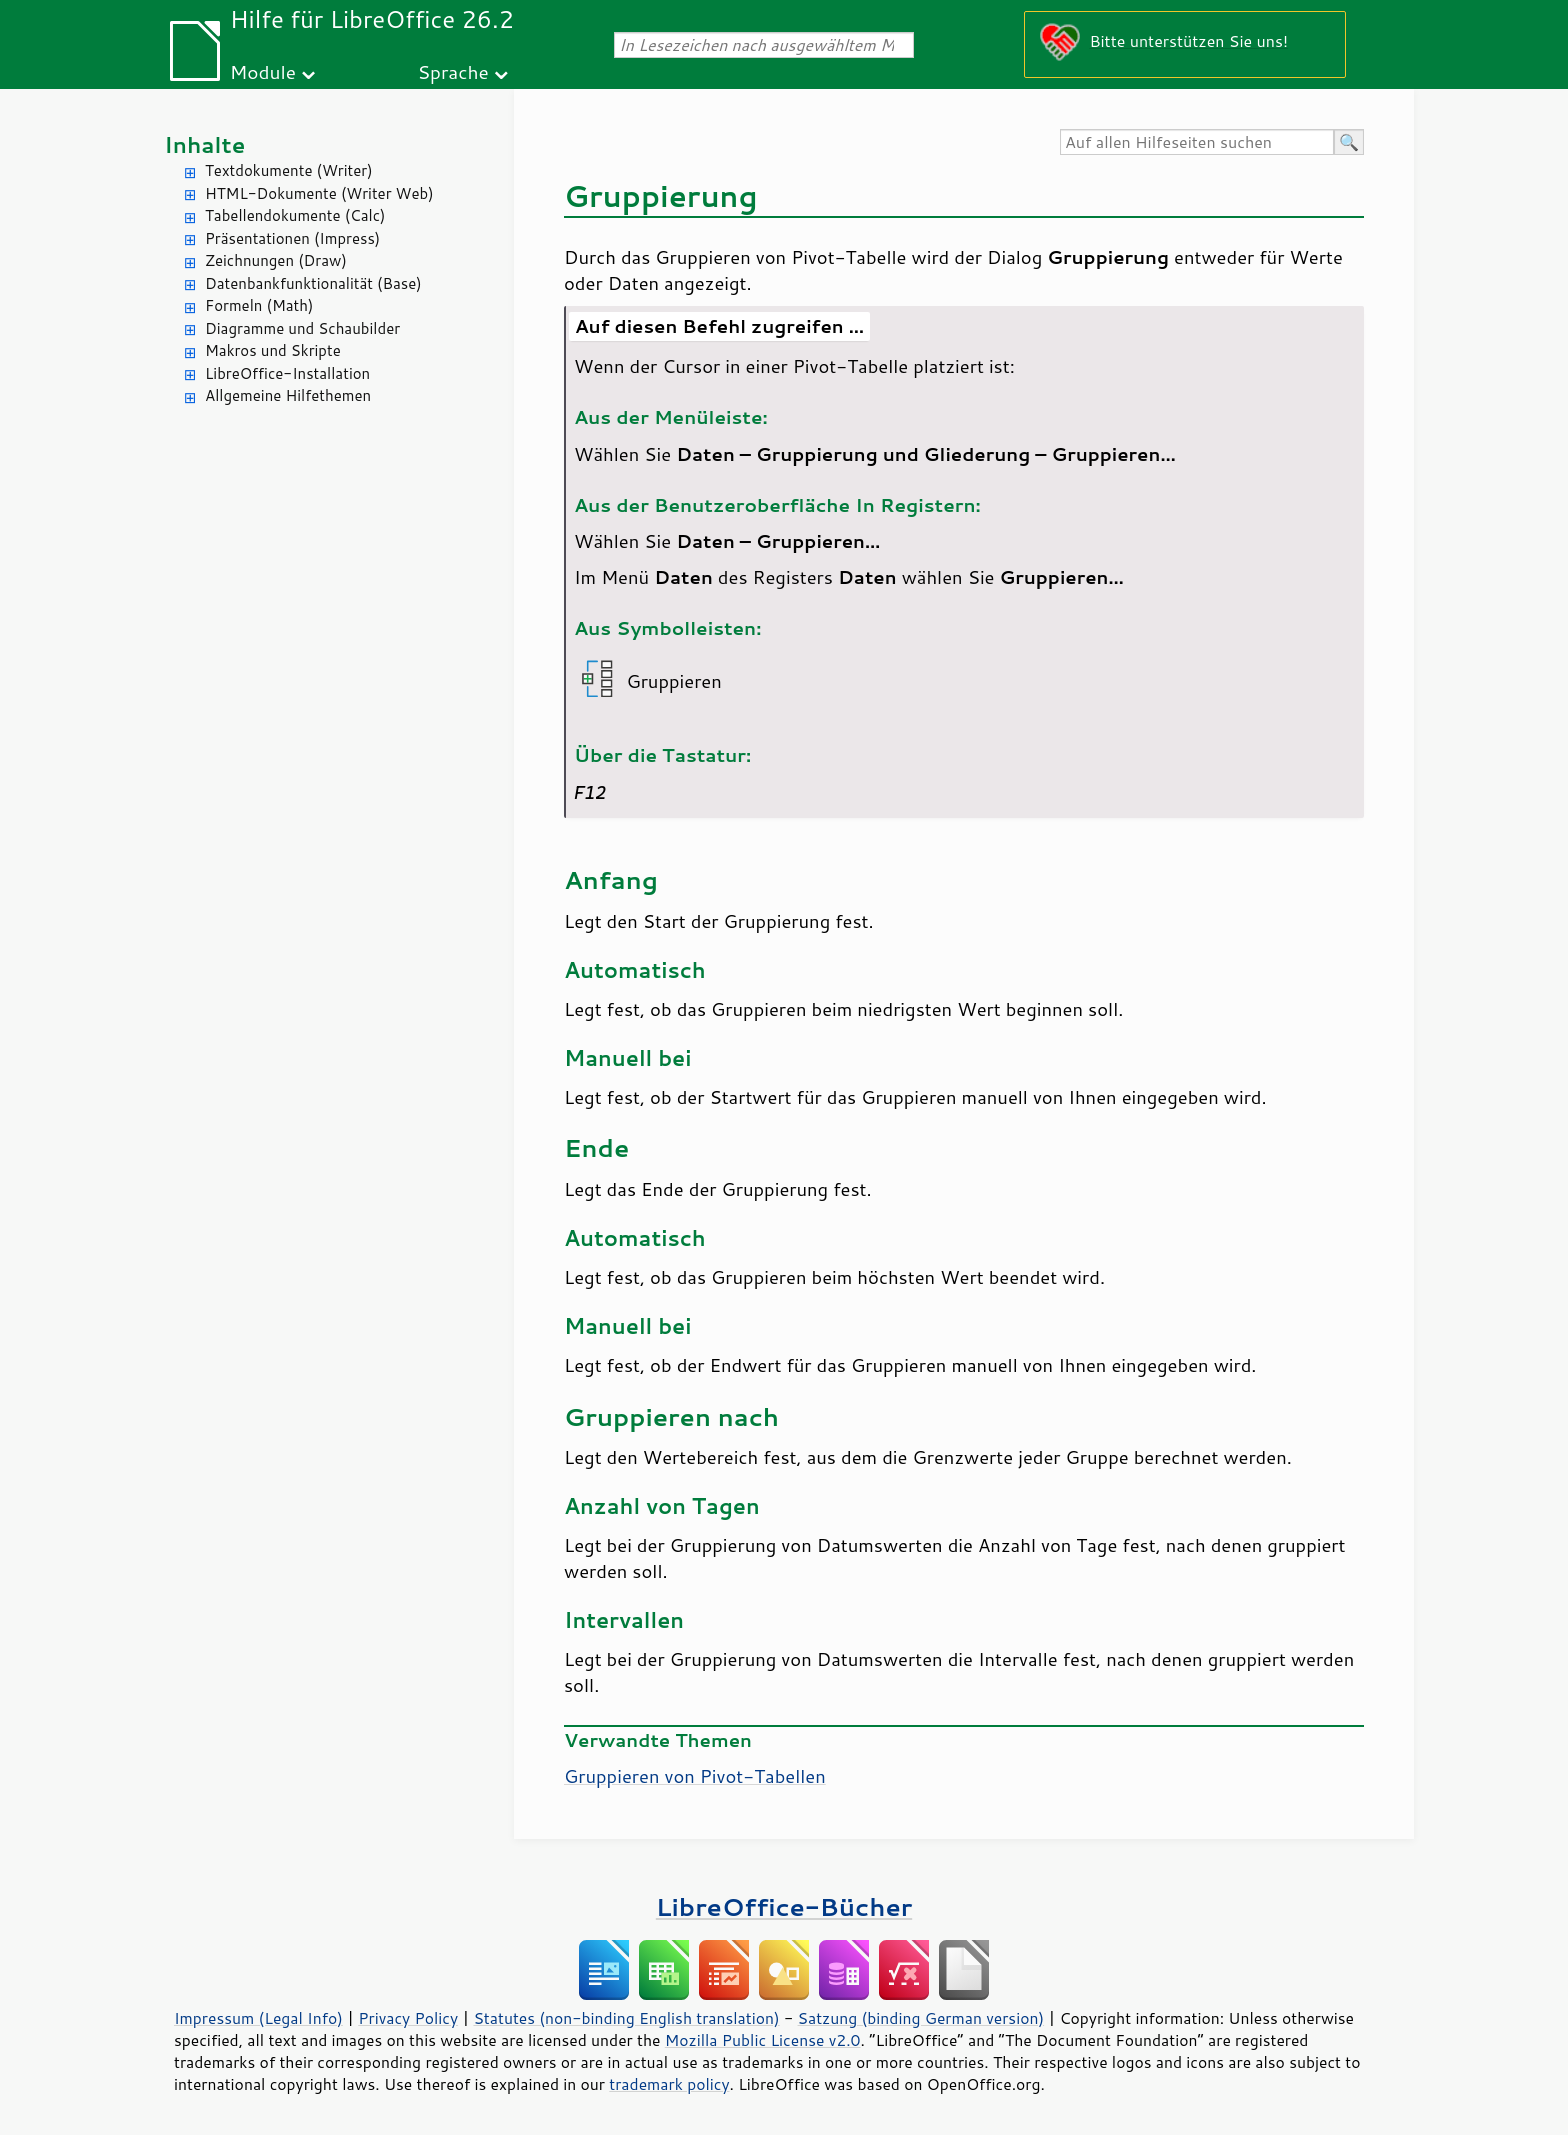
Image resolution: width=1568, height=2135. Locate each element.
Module (263, 71)
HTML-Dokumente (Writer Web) (319, 193)
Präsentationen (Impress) (292, 238)
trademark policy (669, 2084)
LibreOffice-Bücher (784, 1906)
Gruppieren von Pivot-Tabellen (695, 1776)
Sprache (452, 71)
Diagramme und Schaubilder (302, 328)
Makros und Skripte (273, 350)
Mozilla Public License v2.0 (763, 2040)
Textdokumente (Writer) (289, 170)
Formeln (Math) (259, 305)
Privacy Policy (408, 2018)
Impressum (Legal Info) (258, 2018)
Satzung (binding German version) (921, 2018)
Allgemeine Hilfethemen (288, 395)
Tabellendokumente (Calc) (295, 215)
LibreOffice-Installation (287, 373)
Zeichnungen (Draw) (276, 260)
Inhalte (204, 144)
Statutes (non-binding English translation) (626, 2018)
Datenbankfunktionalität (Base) (313, 283)
